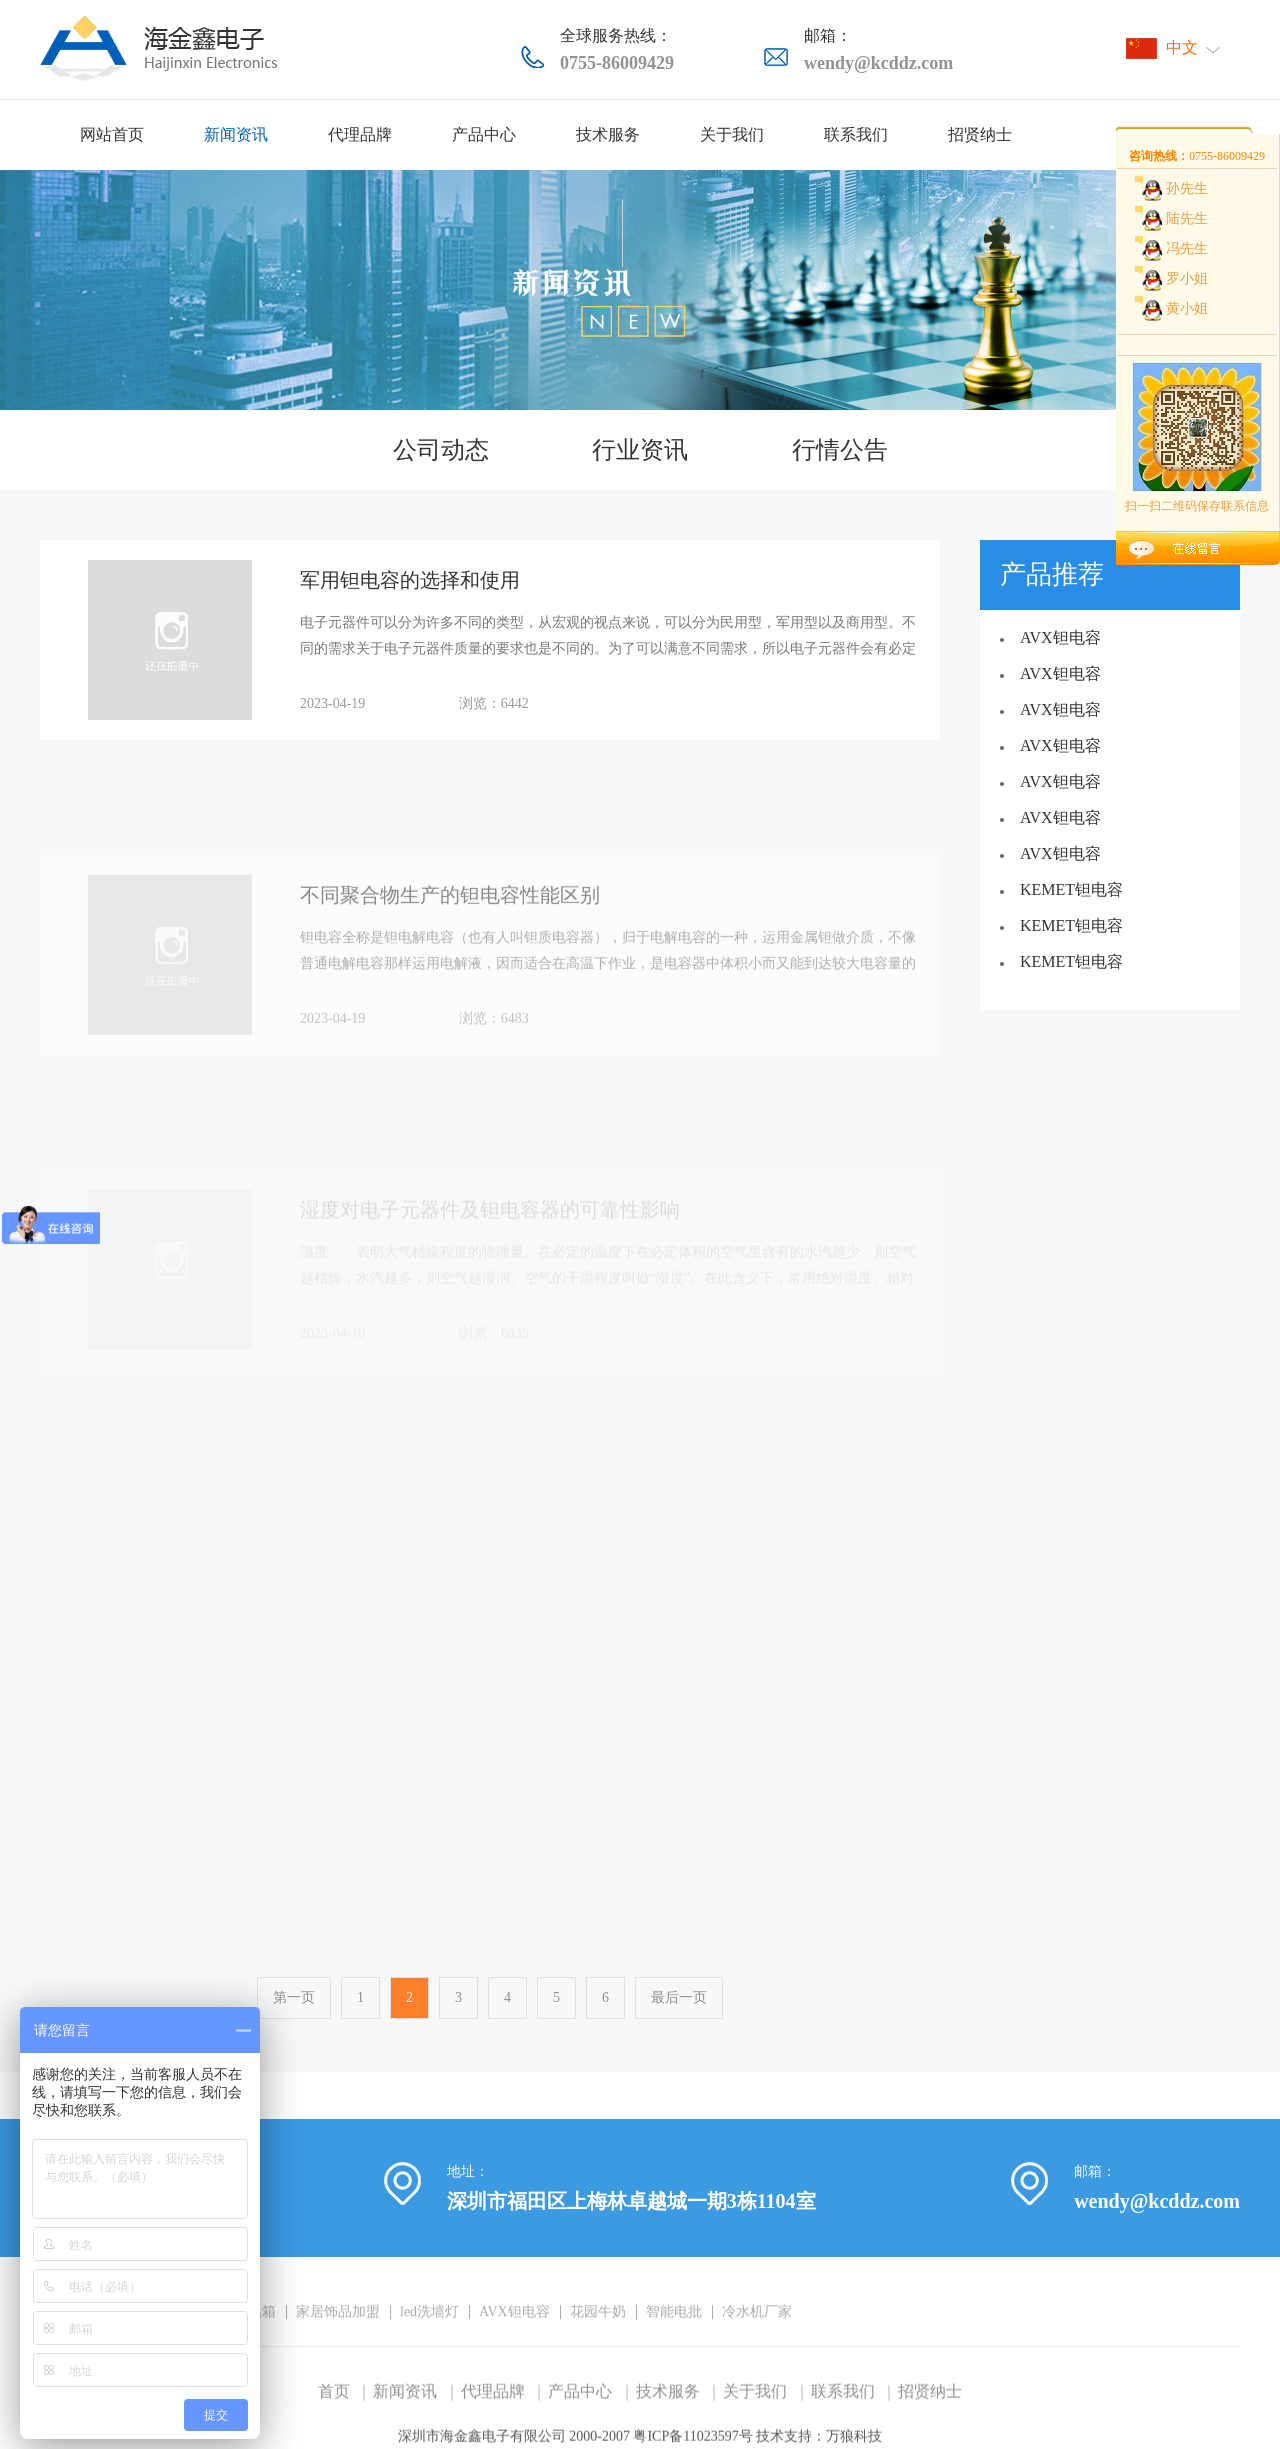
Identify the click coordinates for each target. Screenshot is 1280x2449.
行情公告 (840, 450)
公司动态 (441, 450)
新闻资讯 (236, 134)
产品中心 (484, 134)
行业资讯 (640, 450)
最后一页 (679, 2015)
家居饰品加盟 (338, 2352)
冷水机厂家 (757, 2352)
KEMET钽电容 (1071, 889)
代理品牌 (360, 134)
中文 (1182, 47)
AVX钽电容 (1060, 637)
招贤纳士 (980, 134)
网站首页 (112, 134)
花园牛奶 (598, 2352)
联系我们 (856, 134)
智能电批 (674, 2352)
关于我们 (732, 134)
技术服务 (608, 134)
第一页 (294, 2015)
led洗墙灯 (429, 2352)
